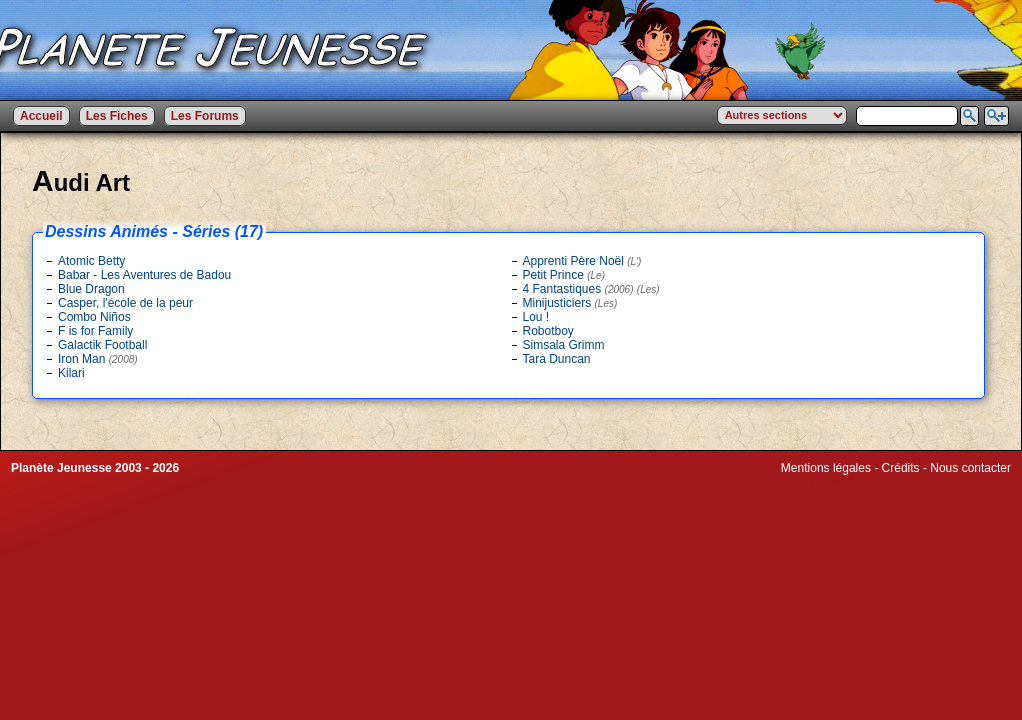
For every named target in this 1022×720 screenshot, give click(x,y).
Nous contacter (970, 468)
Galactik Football (102, 345)
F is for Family (95, 331)
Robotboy (548, 331)
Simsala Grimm (564, 345)
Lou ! (536, 317)
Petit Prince (564, 275)
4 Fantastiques (591, 289)
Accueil (41, 116)
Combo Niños (94, 317)
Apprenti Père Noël (582, 261)
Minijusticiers (570, 303)
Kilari (71, 373)
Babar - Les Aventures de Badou (144, 275)
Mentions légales (826, 468)
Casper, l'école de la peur (125, 303)
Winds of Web (818, 482)
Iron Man (98, 359)
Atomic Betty (91, 261)
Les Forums (205, 116)
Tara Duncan (557, 359)
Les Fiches (117, 116)
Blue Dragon (91, 289)
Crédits (901, 468)
